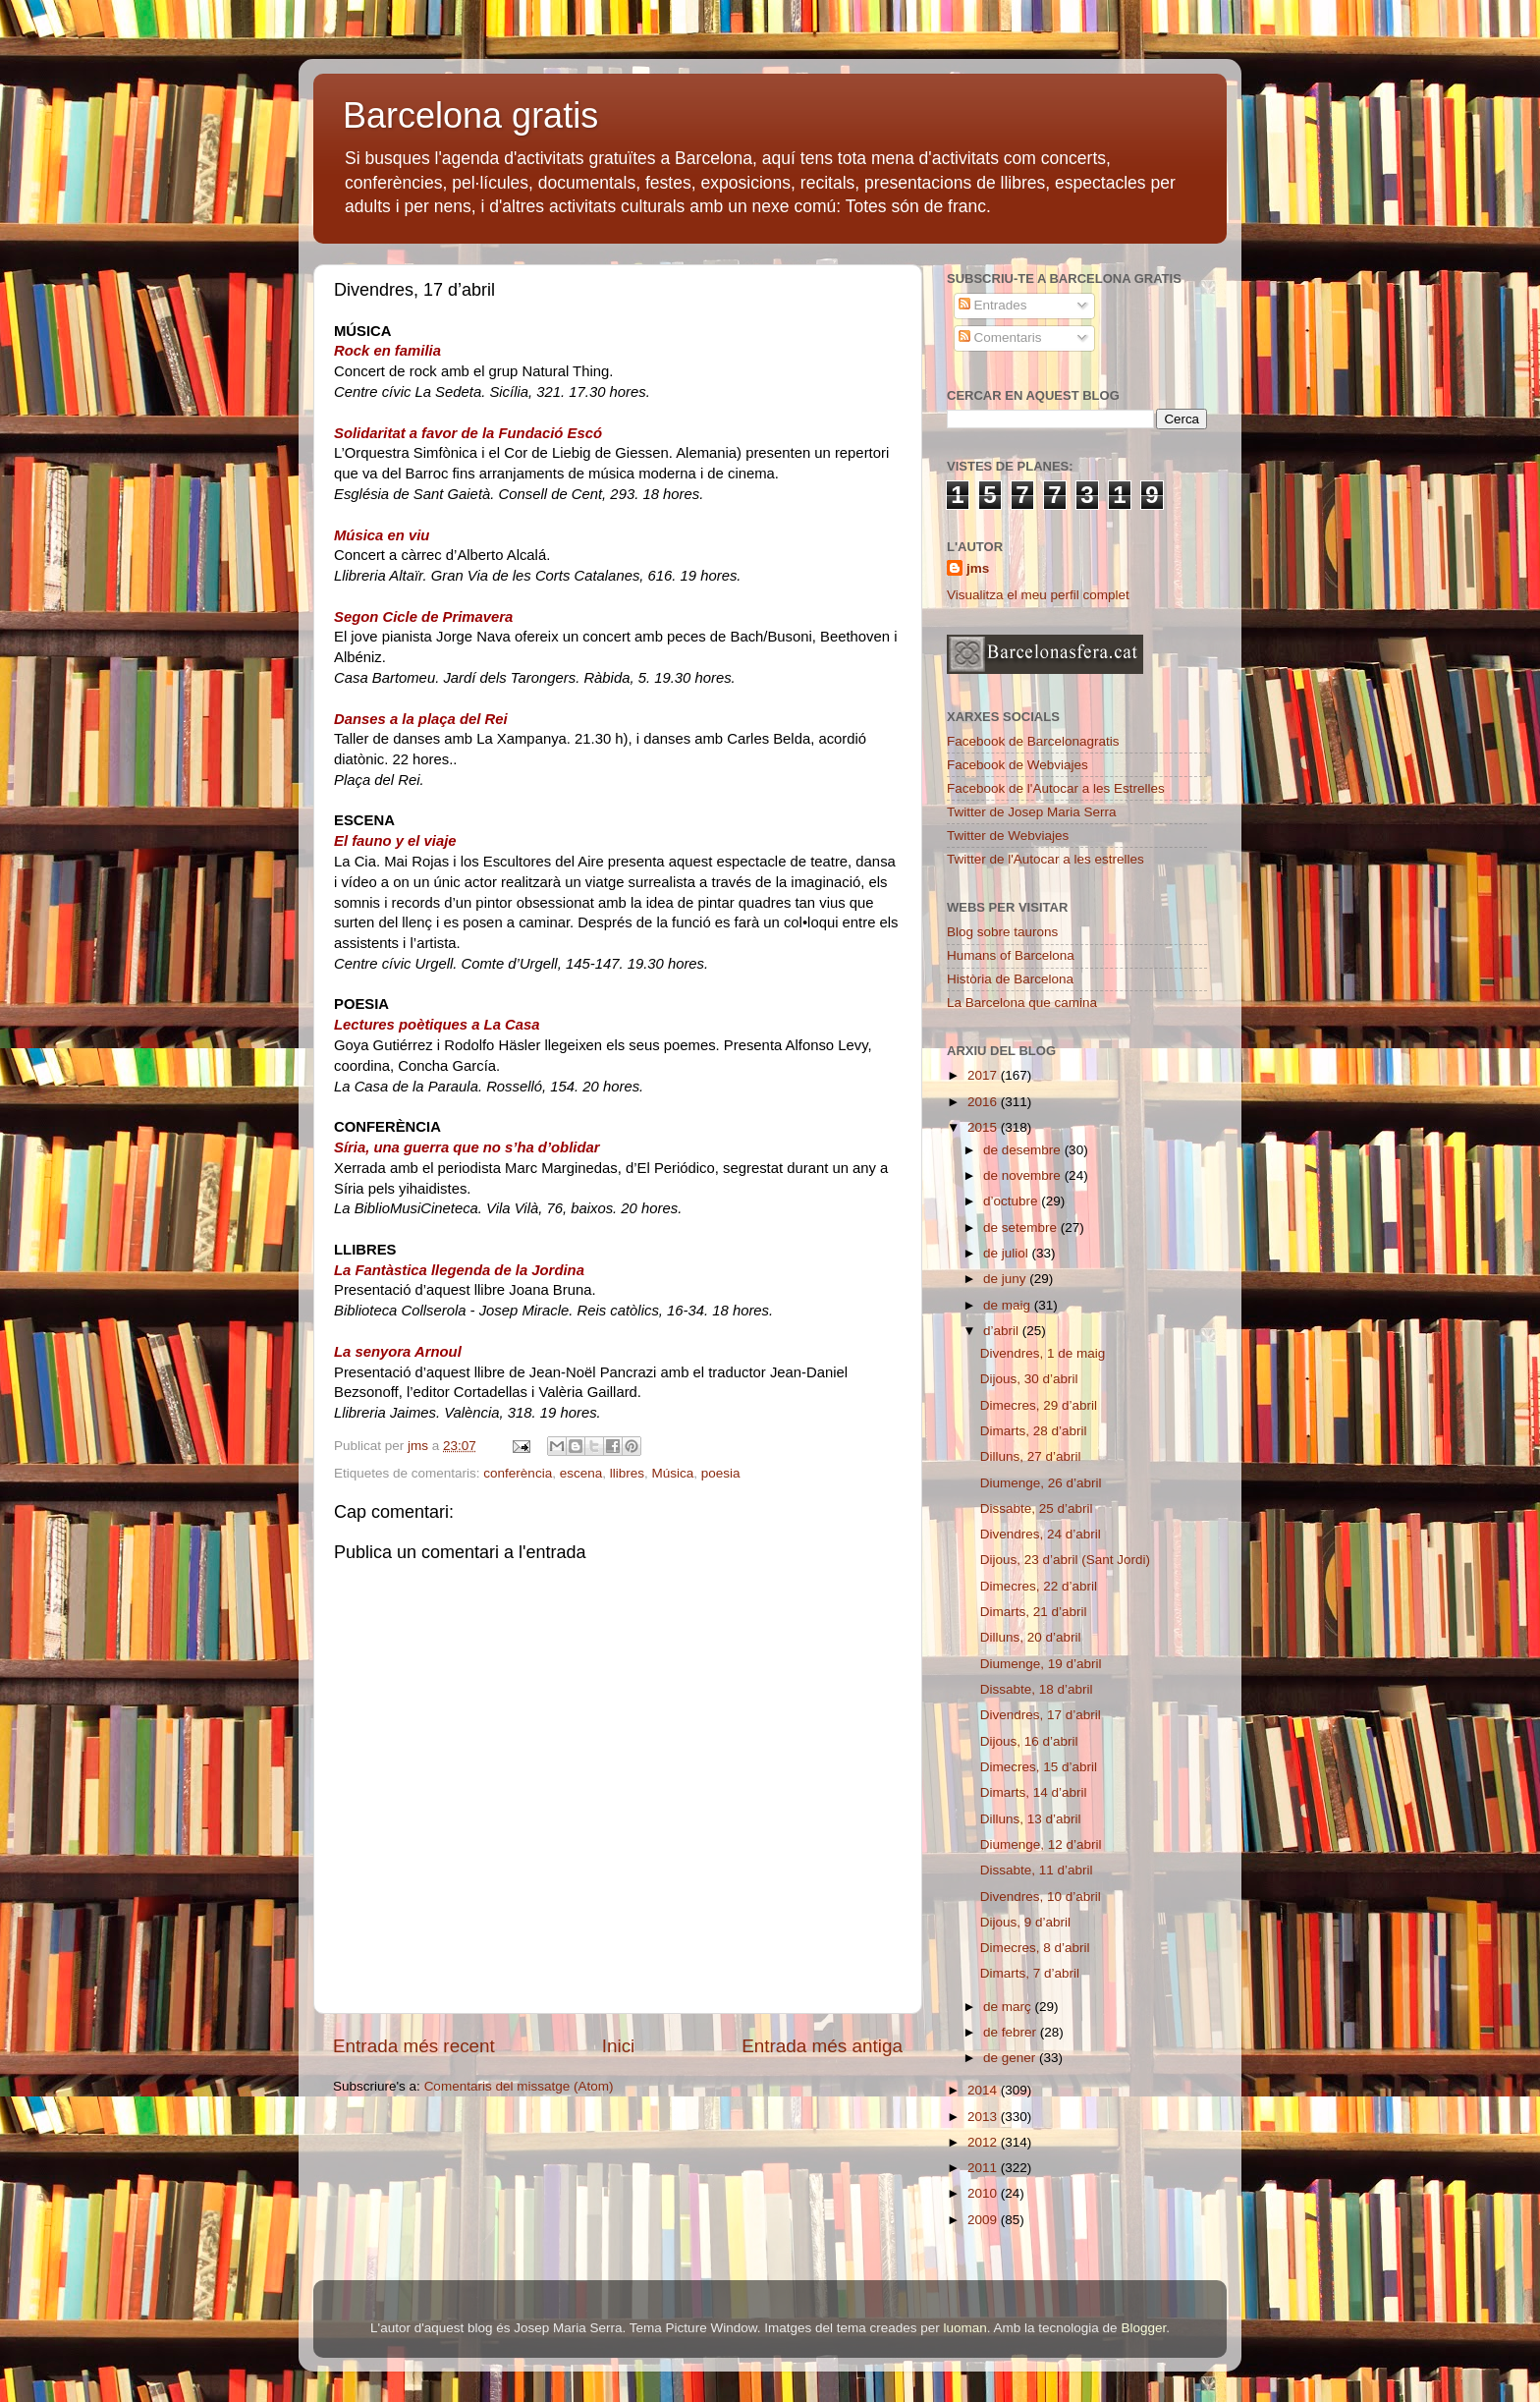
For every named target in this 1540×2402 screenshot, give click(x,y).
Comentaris (1000, 337)
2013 (984, 2116)
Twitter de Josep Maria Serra (1032, 812)
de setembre (1022, 1227)
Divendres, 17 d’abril (1040, 1714)
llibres (627, 1473)
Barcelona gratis (470, 115)
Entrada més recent (414, 2046)
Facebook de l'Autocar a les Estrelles (1056, 788)
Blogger (1143, 2327)
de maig (1008, 1305)
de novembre (1024, 1175)
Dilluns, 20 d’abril (1030, 1637)
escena (581, 1473)
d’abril (1002, 1330)
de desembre (1024, 1150)
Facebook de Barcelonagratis (1033, 741)
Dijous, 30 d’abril (1029, 1378)
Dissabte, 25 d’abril (1036, 1508)
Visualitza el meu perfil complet (1038, 594)
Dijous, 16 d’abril (1029, 1741)
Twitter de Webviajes (1008, 835)
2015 (984, 1127)
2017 (984, 1075)
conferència (517, 1473)
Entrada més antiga (822, 2046)
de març (1009, 2006)
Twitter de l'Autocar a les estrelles (1045, 859)
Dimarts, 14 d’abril (1033, 1792)
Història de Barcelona (1010, 979)
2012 (984, 2142)
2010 (984, 2193)
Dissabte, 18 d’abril (1036, 1689)
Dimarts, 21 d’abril (1033, 1611)
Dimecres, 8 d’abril (1035, 1947)
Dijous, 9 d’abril (1025, 1922)
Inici (618, 2046)
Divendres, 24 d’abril (1040, 1534)
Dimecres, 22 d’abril (1038, 1586)
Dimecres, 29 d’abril (1038, 1405)
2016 (984, 1101)
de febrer (1011, 2032)
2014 (984, 2090)
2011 (984, 2167)
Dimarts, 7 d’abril (1029, 1973)
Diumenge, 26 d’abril (1041, 1483)
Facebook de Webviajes (1017, 764)
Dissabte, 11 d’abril (1036, 1870)
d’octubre (1012, 1201)
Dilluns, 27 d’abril (1030, 1456)
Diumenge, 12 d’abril (1041, 1844)
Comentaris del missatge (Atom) (519, 2086)
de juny (1006, 1278)
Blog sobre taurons (1002, 931)
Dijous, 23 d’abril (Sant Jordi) (1065, 1559)
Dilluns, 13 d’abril (1030, 1819)
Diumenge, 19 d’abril (1041, 1663)
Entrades (993, 305)
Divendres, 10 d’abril (1040, 1896)
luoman (965, 2327)
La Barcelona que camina (1022, 1002)
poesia (721, 1473)
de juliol (1007, 1253)
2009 (984, 2219)
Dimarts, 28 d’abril (1033, 1431)
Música (673, 1473)
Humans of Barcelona (1010, 955)
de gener (1011, 2057)
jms (977, 568)
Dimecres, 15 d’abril (1038, 1767)
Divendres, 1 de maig (1043, 1353)
